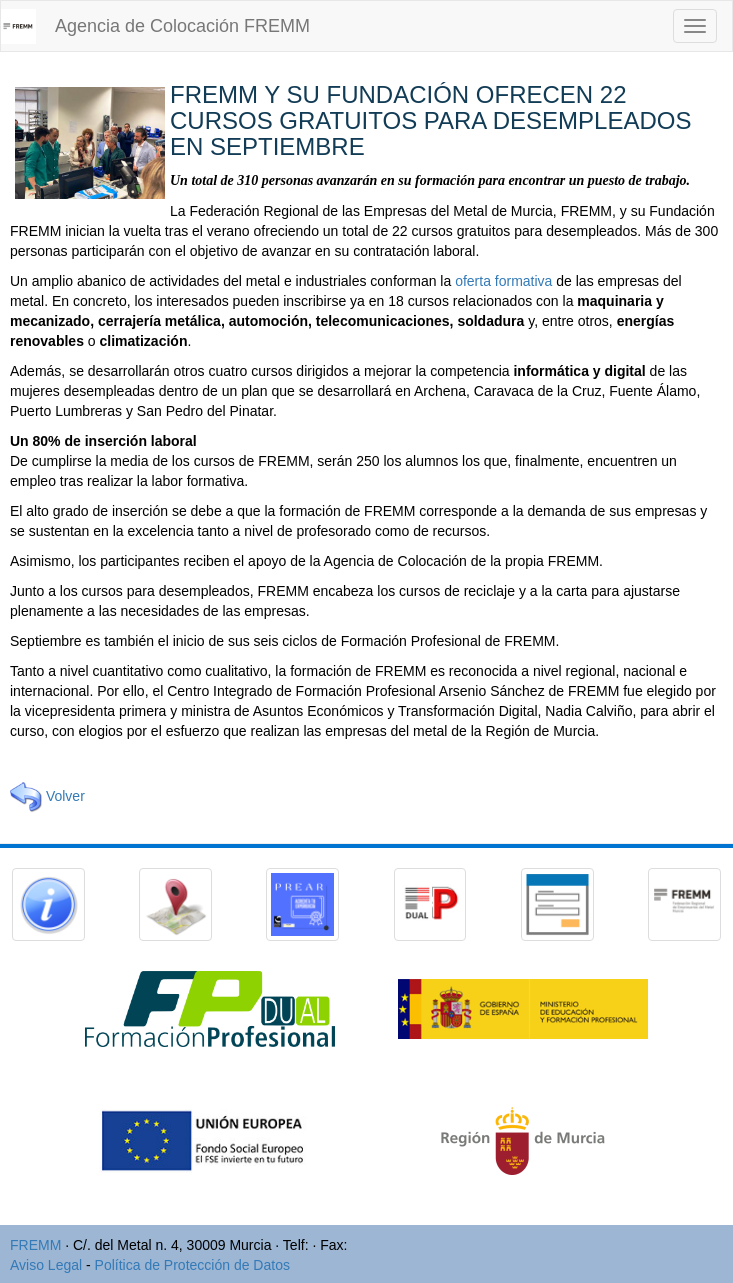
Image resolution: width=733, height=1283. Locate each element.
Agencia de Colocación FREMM (182, 26)
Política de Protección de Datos (192, 1265)
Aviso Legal (46, 1265)
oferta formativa (503, 281)
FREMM (35, 1245)
